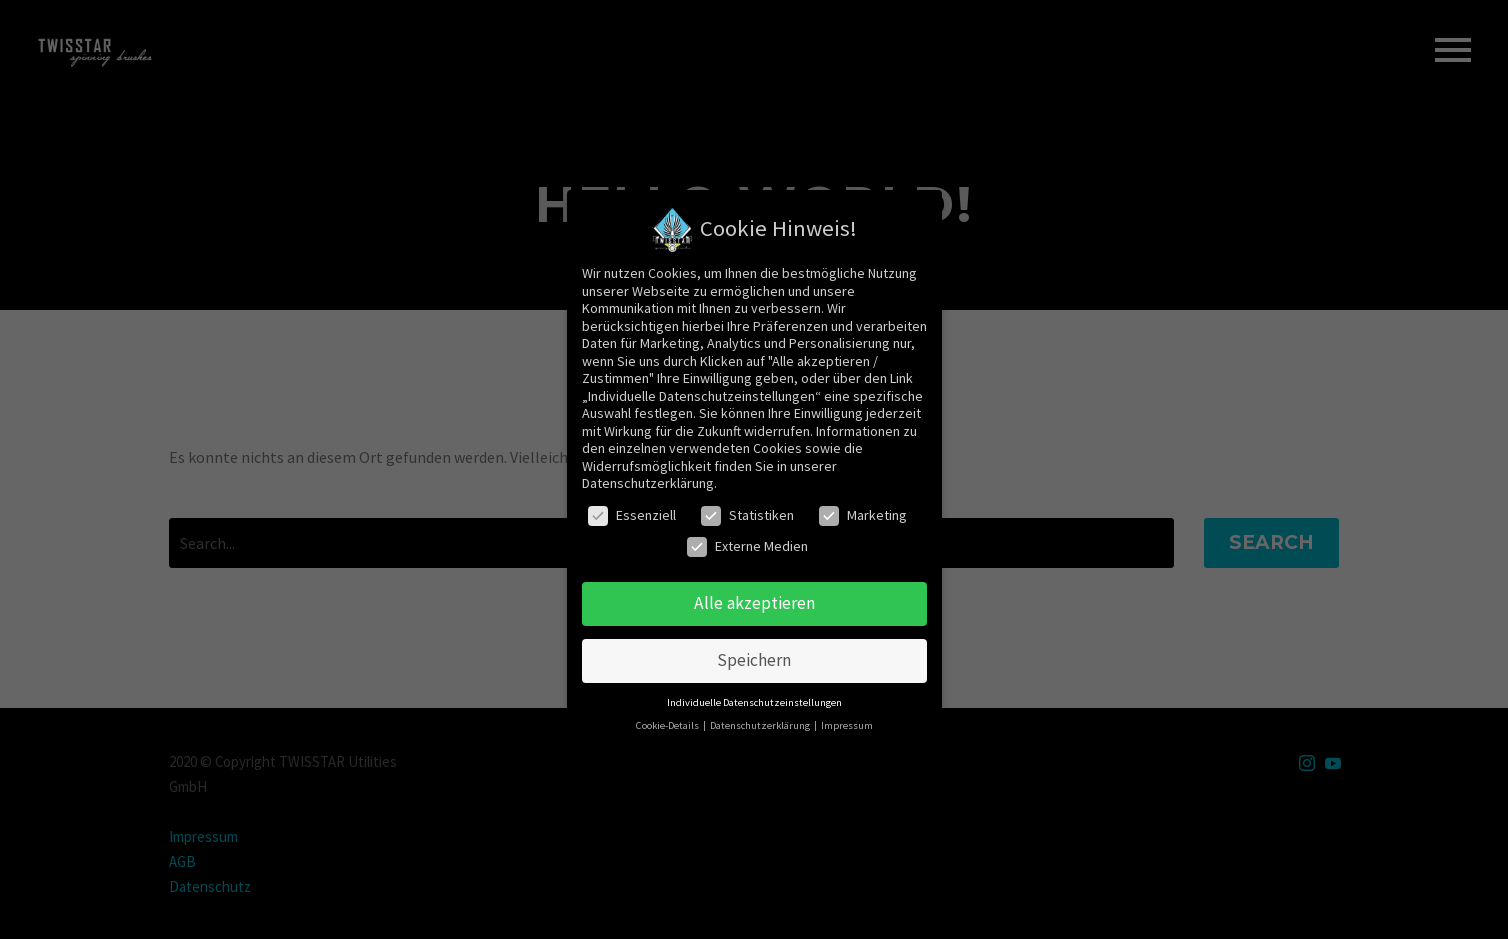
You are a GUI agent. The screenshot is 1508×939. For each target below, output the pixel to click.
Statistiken (747, 515)
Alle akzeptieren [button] (754, 603)
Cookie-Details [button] (668, 725)
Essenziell (632, 515)
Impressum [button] (847, 725)
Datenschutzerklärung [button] (761, 725)
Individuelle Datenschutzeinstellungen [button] (754, 702)
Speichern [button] (754, 660)
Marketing (863, 515)
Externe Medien (747, 546)
